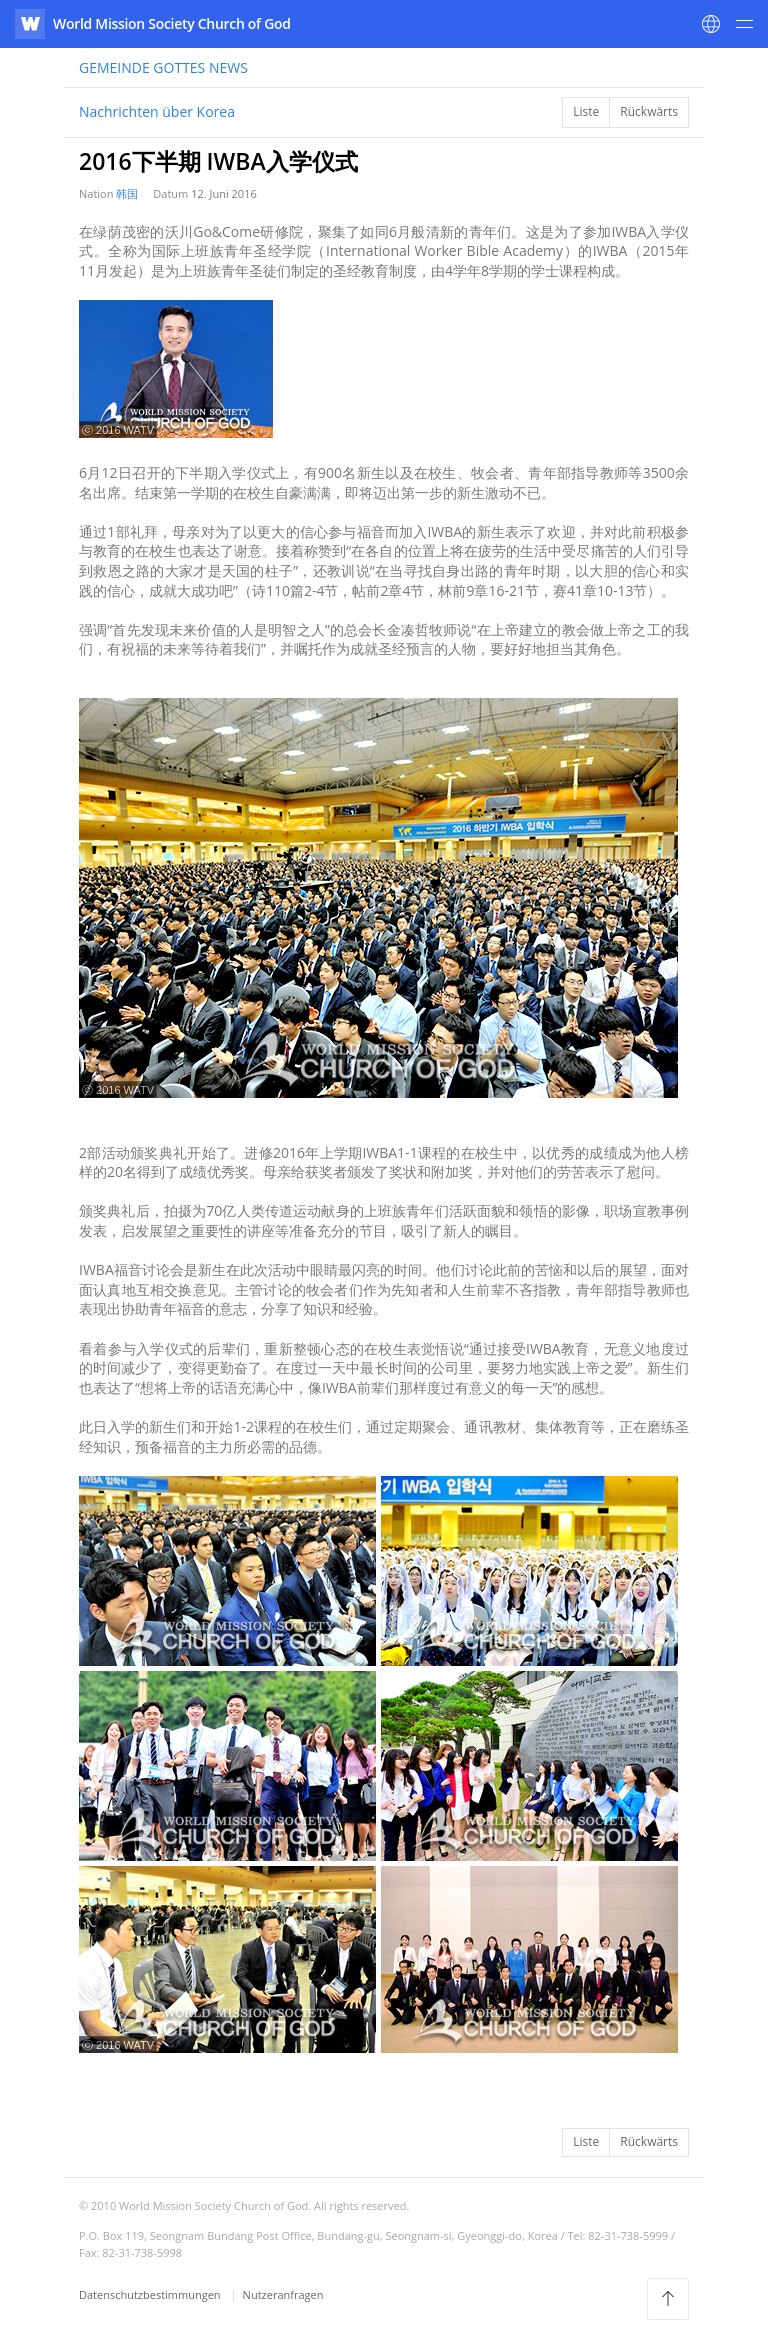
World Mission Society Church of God (172, 23)
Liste (586, 111)
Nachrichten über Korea (157, 111)
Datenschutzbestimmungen (151, 2294)
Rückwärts (649, 111)
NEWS (163, 67)
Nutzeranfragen (283, 2294)
